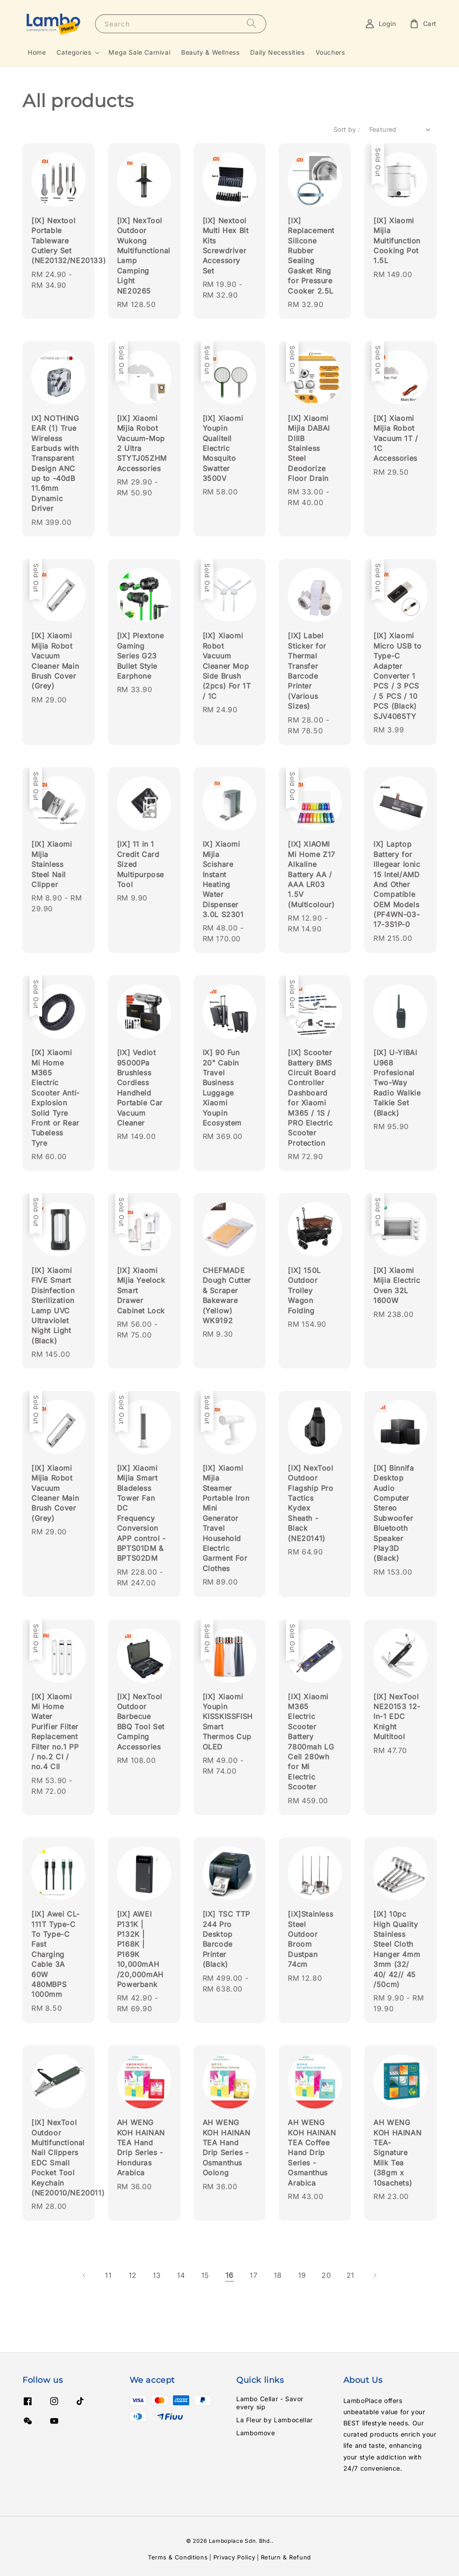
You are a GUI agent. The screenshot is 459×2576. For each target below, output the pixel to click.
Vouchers (330, 52)
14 (181, 2275)
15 (205, 2275)
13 (157, 2275)
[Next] (375, 2275)
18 (278, 2275)
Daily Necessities (277, 52)
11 (108, 2275)
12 (133, 2275)
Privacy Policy (234, 2557)
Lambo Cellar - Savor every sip (269, 2403)
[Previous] (84, 2275)
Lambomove (255, 2433)
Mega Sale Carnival (139, 52)
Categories (73, 52)
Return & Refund (286, 2557)
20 (326, 2275)
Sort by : (346, 129)
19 (302, 2275)
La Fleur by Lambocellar (274, 2420)
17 (253, 2275)
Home (37, 52)
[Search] (251, 23)
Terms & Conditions (178, 2557)
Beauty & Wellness (210, 52)
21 (350, 2275)
